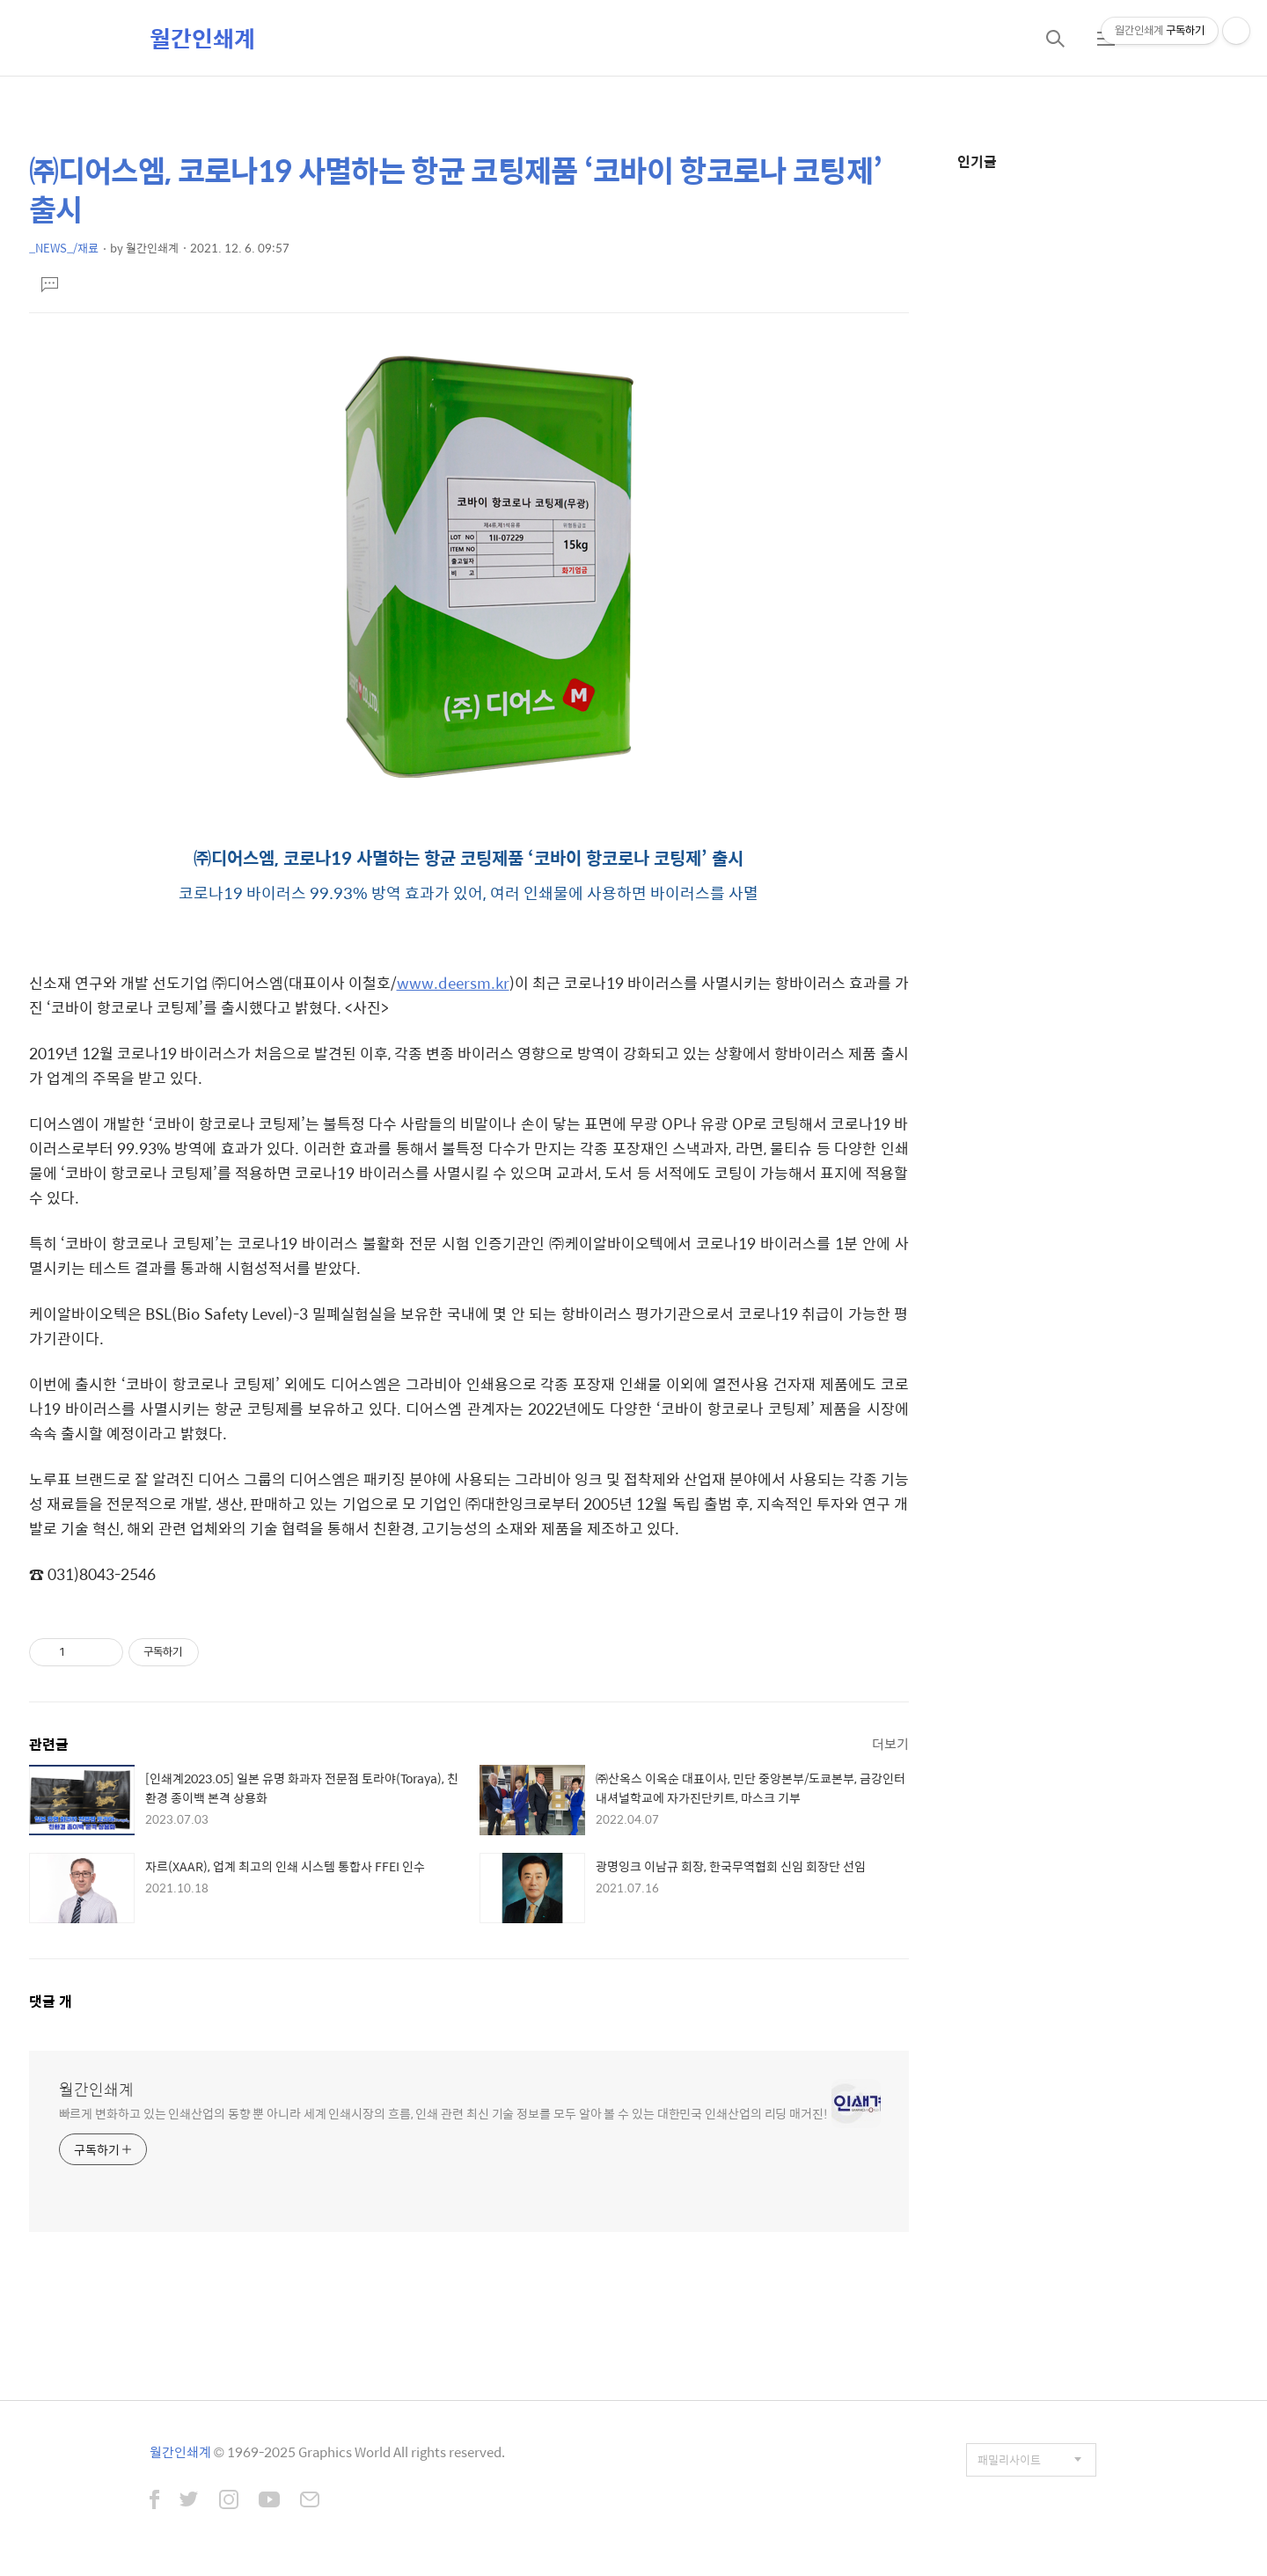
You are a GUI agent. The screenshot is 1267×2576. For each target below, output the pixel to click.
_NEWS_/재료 (64, 247)
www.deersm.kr (453, 982)
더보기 (890, 1743)
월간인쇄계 (202, 37)
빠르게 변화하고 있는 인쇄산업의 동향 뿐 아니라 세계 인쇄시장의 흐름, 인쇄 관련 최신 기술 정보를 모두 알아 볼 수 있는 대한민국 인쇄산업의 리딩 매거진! (443, 2113)
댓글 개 (50, 2001)
